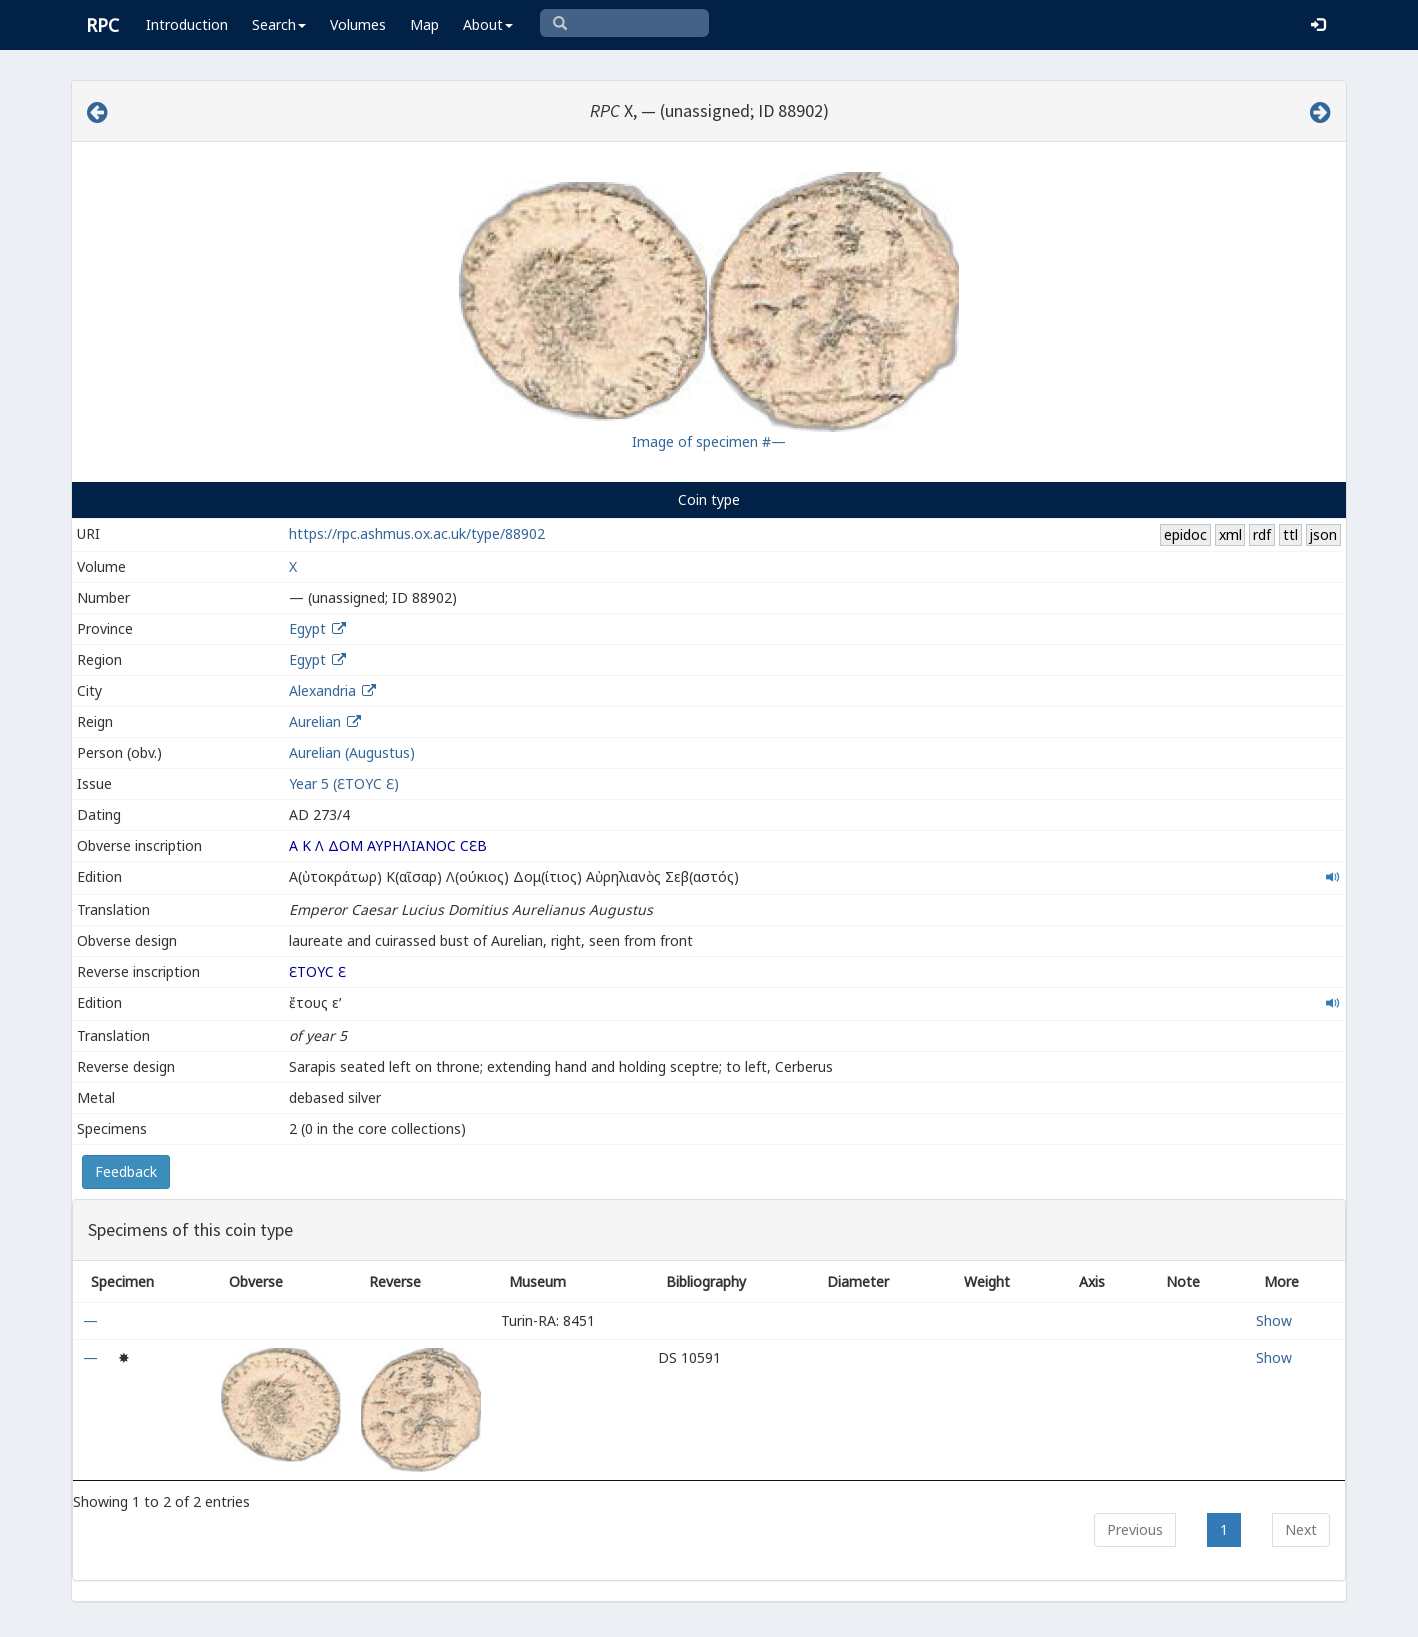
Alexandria (322, 690)
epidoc (1185, 534)
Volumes (358, 24)
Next (1301, 1529)
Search (279, 24)
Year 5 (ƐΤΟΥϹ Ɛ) (344, 783)
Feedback (126, 1171)
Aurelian (315, 721)
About (488, 24)
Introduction (187, 24)
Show (1274, 1320)
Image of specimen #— (709, 441)
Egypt (307, 628)
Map (424, 24)
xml (1230, 534)
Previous (1135, 1529)
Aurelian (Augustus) (352, 752)
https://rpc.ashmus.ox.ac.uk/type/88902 (417, 533)
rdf (1262, 534)
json (1323, 534)
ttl (1290, 534)
